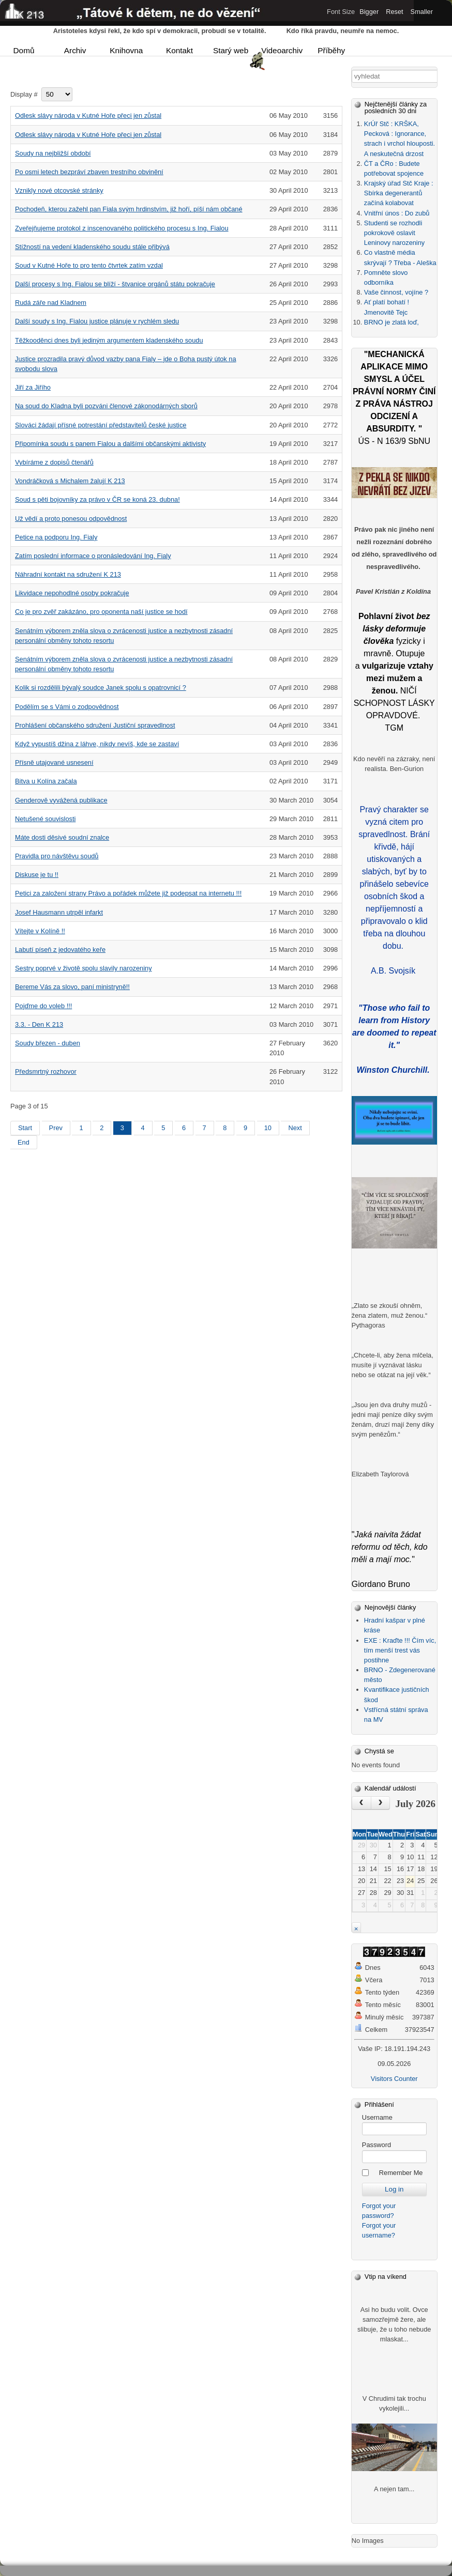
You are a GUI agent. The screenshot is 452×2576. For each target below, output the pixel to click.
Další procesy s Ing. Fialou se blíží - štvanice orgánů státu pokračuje (115, 284)
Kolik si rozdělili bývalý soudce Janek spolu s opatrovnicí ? (100, 687)
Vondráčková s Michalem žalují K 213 (70, 481)
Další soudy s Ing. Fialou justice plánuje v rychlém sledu (97, 321)
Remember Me (401, 2173)
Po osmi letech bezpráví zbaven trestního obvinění (89, 172)
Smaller (422, 12)
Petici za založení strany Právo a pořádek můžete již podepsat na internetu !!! (128, 893)
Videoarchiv (280, 50)
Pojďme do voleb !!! (43, 1006)
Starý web (230, 50)
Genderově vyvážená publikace (61, 800)
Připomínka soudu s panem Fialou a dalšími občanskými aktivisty (110, 444)
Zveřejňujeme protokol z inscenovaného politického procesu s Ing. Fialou (122, 228)
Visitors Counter (394, 2079)
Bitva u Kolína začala (46, 781)
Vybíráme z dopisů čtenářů (54, 462)
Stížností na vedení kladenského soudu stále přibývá (92, 247)
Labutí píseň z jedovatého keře (60, 949)
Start (25, 1128)
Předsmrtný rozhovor (46, 1071)
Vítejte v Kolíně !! (40, 931)
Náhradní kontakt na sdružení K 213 (68, 574)
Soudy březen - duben (47, 1043)
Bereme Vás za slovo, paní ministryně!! (72, 987)
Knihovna (126, 50)
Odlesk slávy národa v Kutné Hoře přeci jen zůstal (88, 115)
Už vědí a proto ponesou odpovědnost (71, 518)
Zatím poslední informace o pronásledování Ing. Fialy (93, 556)
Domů (24, 50)
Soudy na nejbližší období (53, 153)
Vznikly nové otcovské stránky (59, 190)
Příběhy (331, 50)
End (23, 1142)
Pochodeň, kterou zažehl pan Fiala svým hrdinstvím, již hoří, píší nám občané (129, 209)
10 (268, 1128)
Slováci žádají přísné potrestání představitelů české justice (100, 425)
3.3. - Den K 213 (39, 1024)
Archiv (75, 50)
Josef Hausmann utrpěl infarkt (59, 912)
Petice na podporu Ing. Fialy (56, 537)
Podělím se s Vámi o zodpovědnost (67, 707)
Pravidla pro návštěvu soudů (56, 856)
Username (377, 2117)
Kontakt (179, 50)
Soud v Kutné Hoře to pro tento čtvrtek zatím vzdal (89, 265)
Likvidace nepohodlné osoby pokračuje (72, 593)
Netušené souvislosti (45, 819)
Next (295, 1128)
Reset (394, 12)
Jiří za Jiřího (33, 387)
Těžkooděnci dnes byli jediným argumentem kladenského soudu (109, 340)
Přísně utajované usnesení (54, 762)
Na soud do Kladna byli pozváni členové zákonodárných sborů (106, 406)
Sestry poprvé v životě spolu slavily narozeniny (83, 968)
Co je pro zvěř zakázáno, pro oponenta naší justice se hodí (101, 611)
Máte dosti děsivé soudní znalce (62, 837)
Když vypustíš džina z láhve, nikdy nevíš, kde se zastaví (97, 744)
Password (376, 2145)
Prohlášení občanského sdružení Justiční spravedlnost (95, 725)
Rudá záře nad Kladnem (50, 302)
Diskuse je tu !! (36, 874)
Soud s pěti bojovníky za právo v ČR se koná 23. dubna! (97, 499)
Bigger (369, 12)
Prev (56, 1128)
